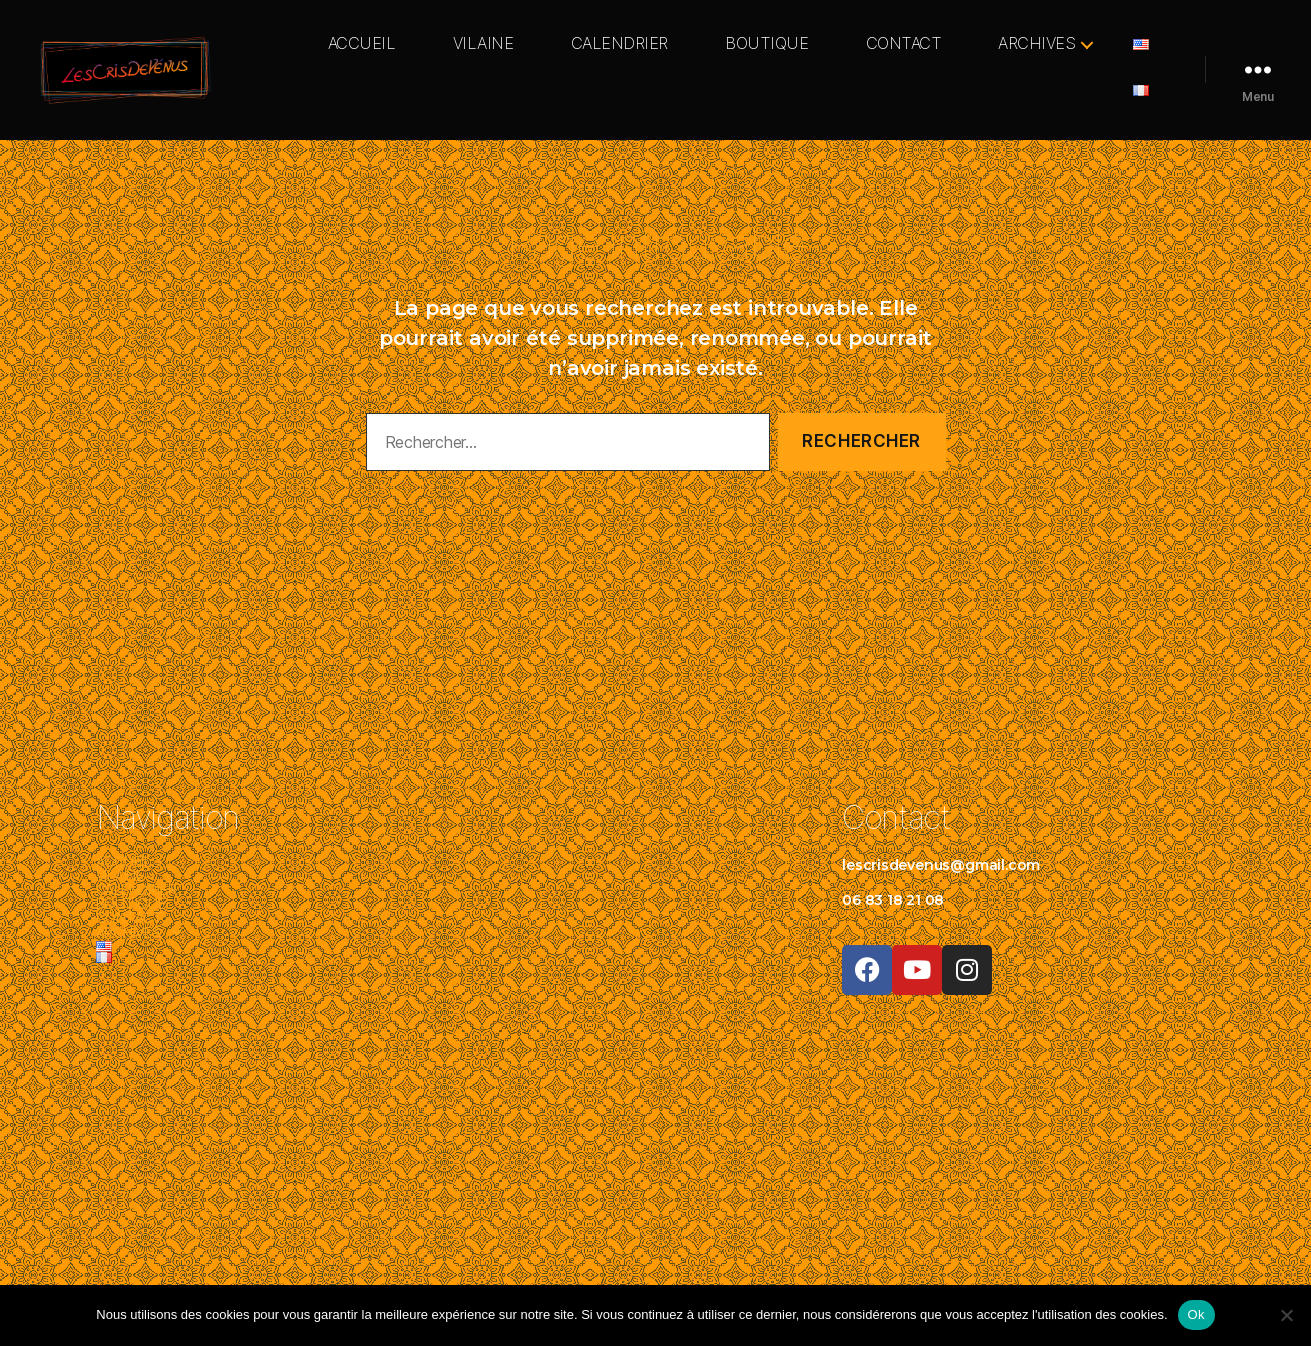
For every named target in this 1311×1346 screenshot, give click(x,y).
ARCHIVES (1036, 44)
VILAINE (483, 44)
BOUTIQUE (766, 44)
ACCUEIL (362, 44)
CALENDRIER (619, 44)
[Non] (1286, 1315)
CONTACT (904, 44)
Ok (1196, 1314)
